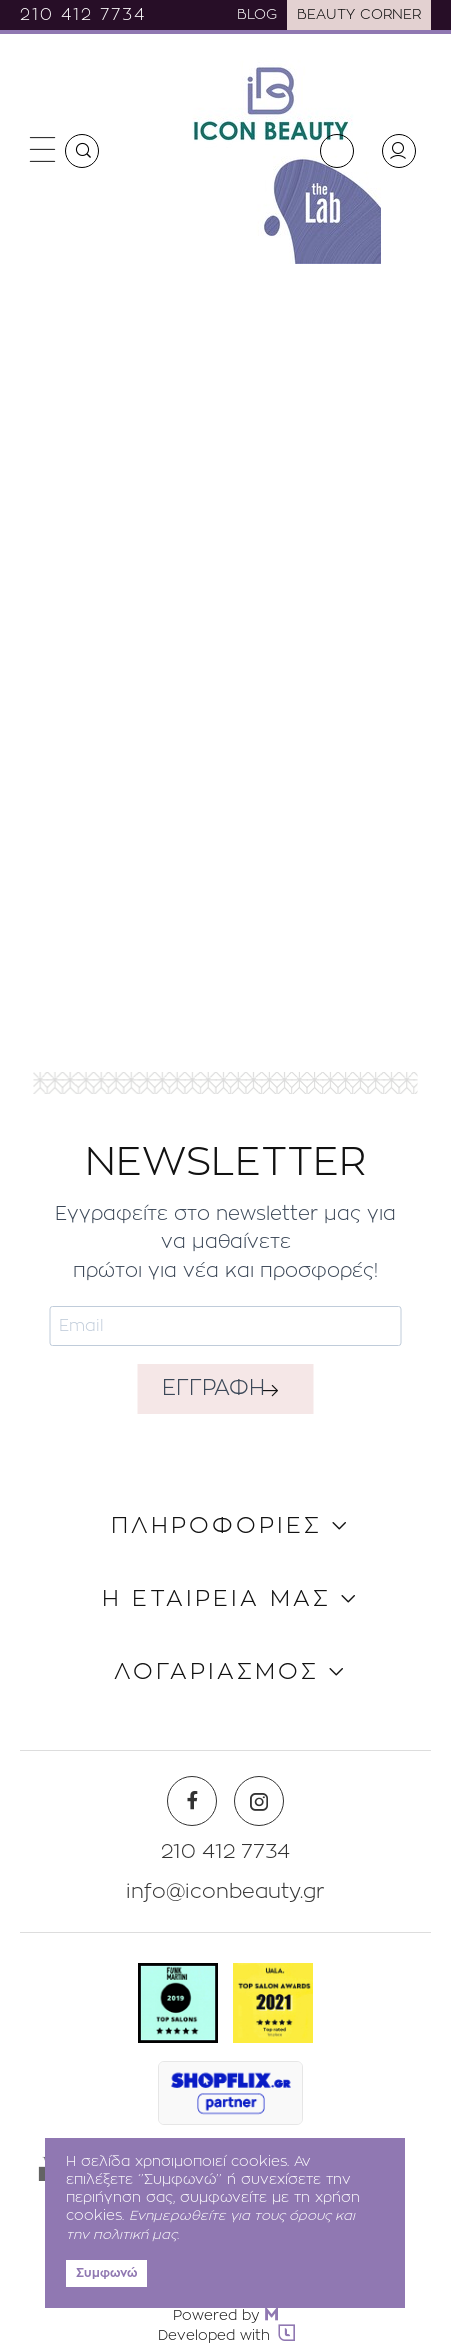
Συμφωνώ (106, 2273)
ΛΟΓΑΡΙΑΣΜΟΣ (216, 1672)
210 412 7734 (83, 15)
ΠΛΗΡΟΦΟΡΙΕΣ (216, 1526)
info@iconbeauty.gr (225, 1892)
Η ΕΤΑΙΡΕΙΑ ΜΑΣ (216, 1599)
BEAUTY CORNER (359, 15)
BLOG (257, 15)
